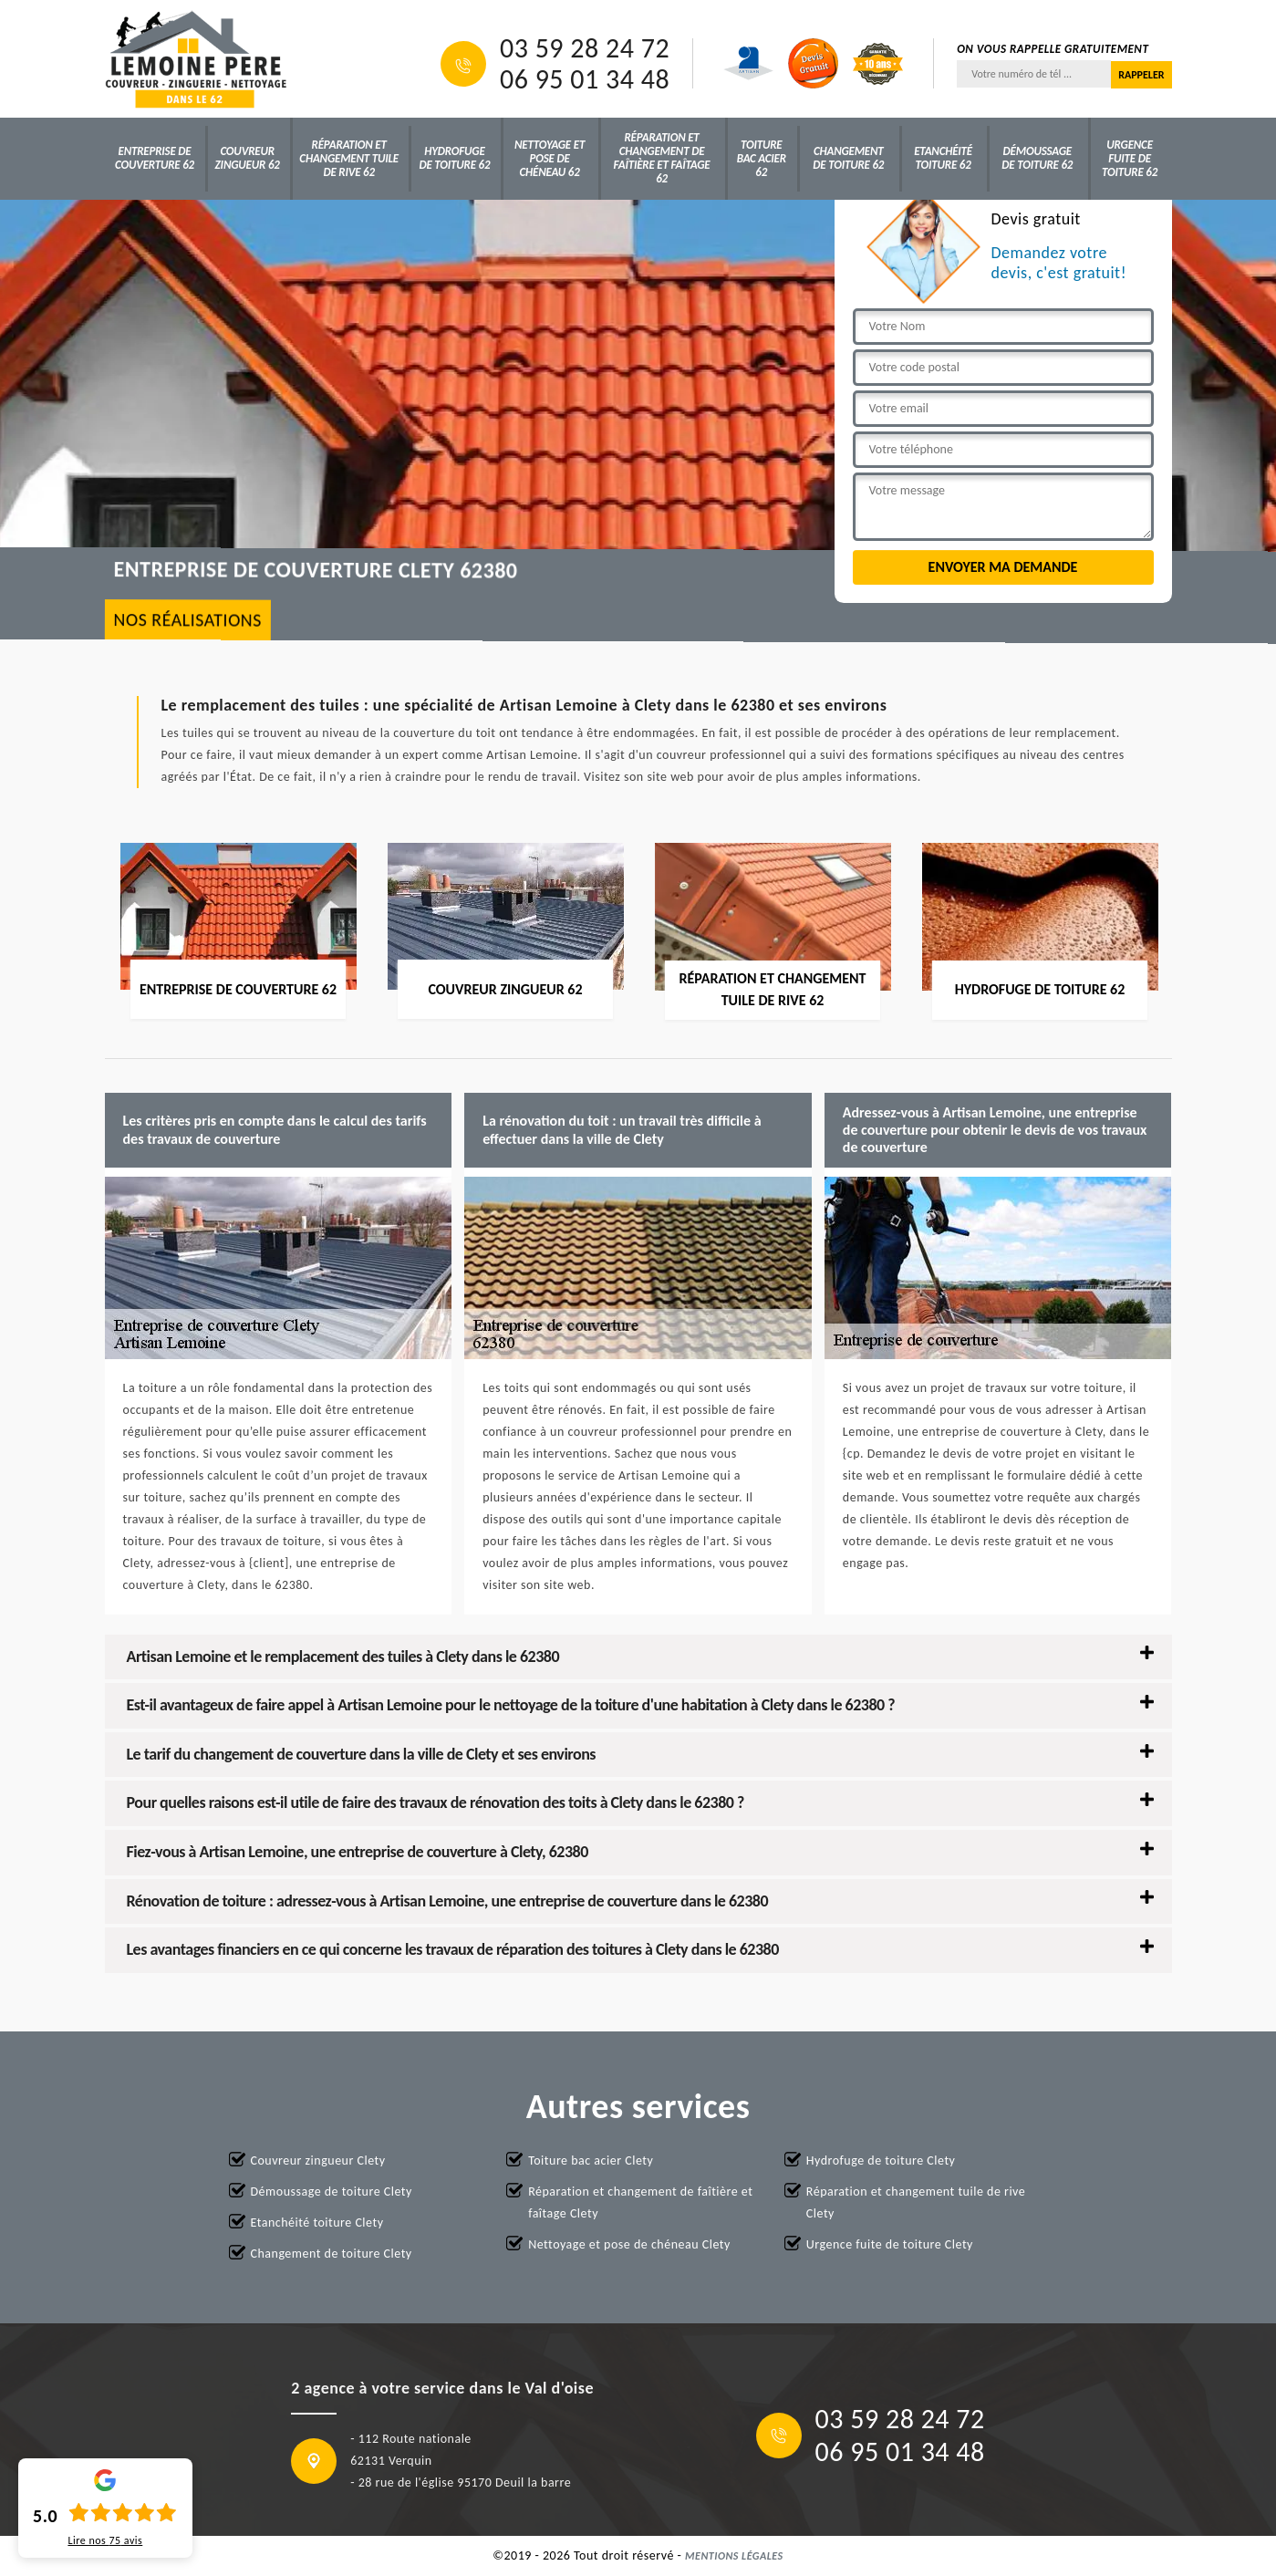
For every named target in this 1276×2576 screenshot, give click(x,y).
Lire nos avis (104, 2540)
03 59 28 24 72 (584, 48)
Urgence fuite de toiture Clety (889, 2244)
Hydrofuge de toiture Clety (881, 2160)
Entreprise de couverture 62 (154, 157)
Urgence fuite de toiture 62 (1129, 158)
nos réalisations (187, 619)
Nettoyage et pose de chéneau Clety (629, 2244)
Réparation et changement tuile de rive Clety (915, 2202)
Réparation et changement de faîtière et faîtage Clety (640, 2202)
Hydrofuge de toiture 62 (454, 157)
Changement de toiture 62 (848, 157)
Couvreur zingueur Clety (318, 2160)
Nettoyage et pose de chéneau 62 (549, 158)
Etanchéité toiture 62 (943, 157)
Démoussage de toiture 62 (1037, 157)
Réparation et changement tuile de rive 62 (349, 158)
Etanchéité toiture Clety (317, 2222)
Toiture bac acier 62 (761, 158)
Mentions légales (734, 2556)
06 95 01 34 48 (584, 79)
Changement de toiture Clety (331, 2253)
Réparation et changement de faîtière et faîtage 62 (662, 157)
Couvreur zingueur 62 (247, 157)
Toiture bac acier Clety (590, 2160)
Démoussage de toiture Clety (331, 2191)
